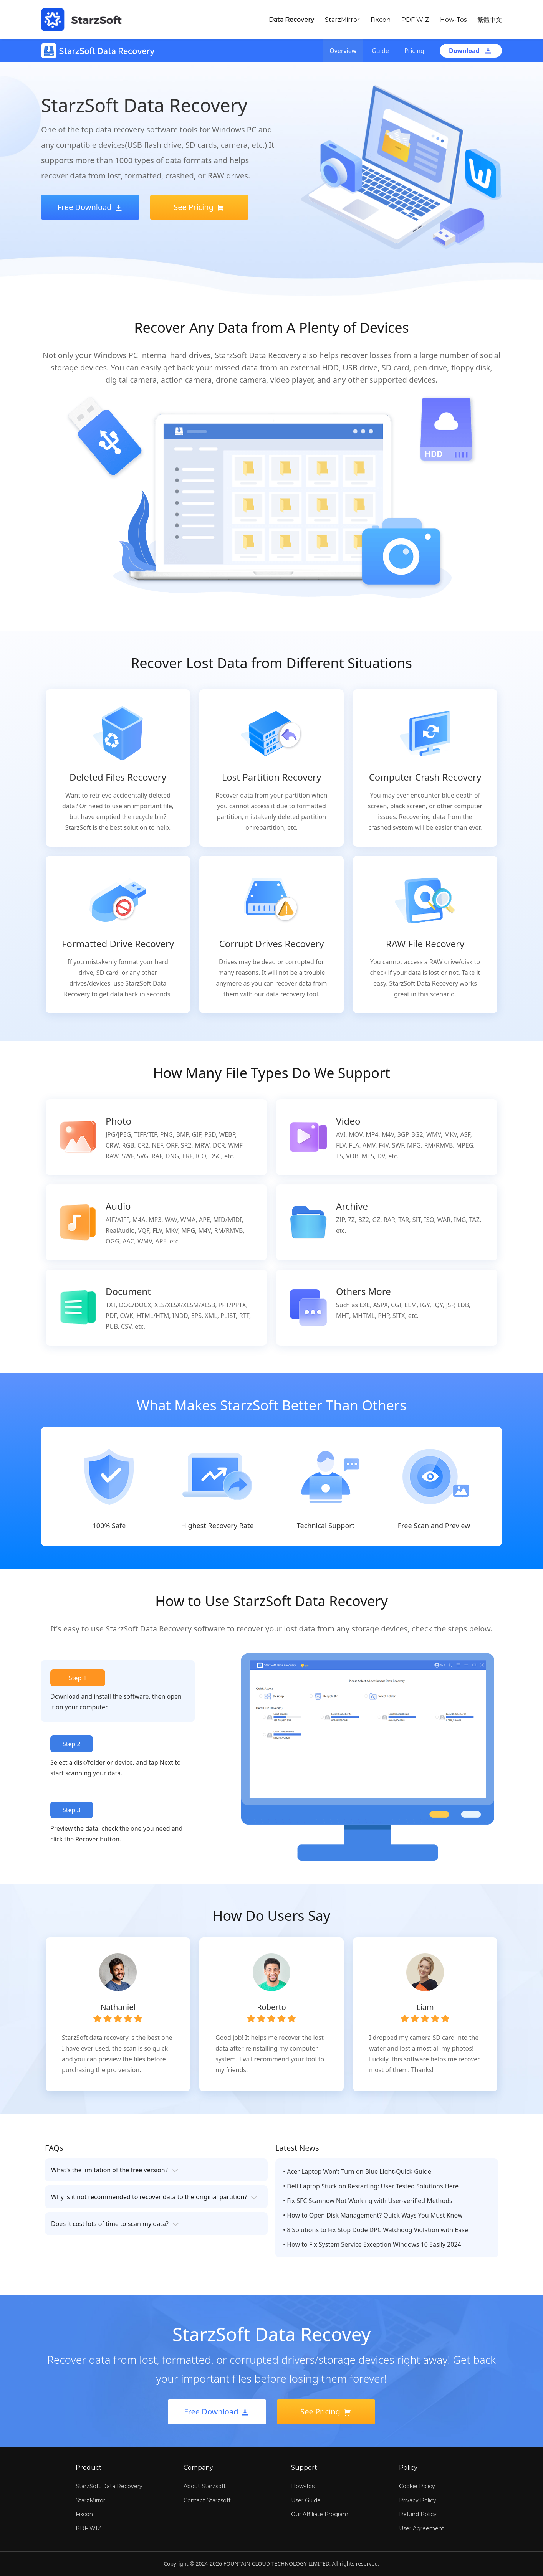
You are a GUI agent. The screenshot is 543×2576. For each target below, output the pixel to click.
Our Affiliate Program (319, 2514)
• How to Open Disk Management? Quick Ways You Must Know (372, 2215)
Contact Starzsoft (207, 2500)
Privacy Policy (417, 2500)
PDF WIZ (415, 19)
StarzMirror (342, 19)
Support (304, 2467)
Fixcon (381, 19)
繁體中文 (489, 19)
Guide (380, 50)
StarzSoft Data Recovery (109, 2486)
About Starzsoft (205, 2486)
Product (89, 2467)
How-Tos (453, 19)
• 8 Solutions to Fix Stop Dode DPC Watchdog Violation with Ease (375, 2230)
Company (198, 2467)
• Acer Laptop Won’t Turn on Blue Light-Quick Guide (357, 2171)
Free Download (90, 207)
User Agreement (421, 2528)
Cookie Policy (417, 2486)
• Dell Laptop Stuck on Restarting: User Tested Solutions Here (371, 2186)
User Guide (306, 2500)
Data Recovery (291, 19)
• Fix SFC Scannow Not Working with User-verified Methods (367, 2200)
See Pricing (199, 207)
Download (471, 51)
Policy (408, 2467)
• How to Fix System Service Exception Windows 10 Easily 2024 (372, 2244)
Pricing (414, 50)
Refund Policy (418, 2514)
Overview (342, 50)
